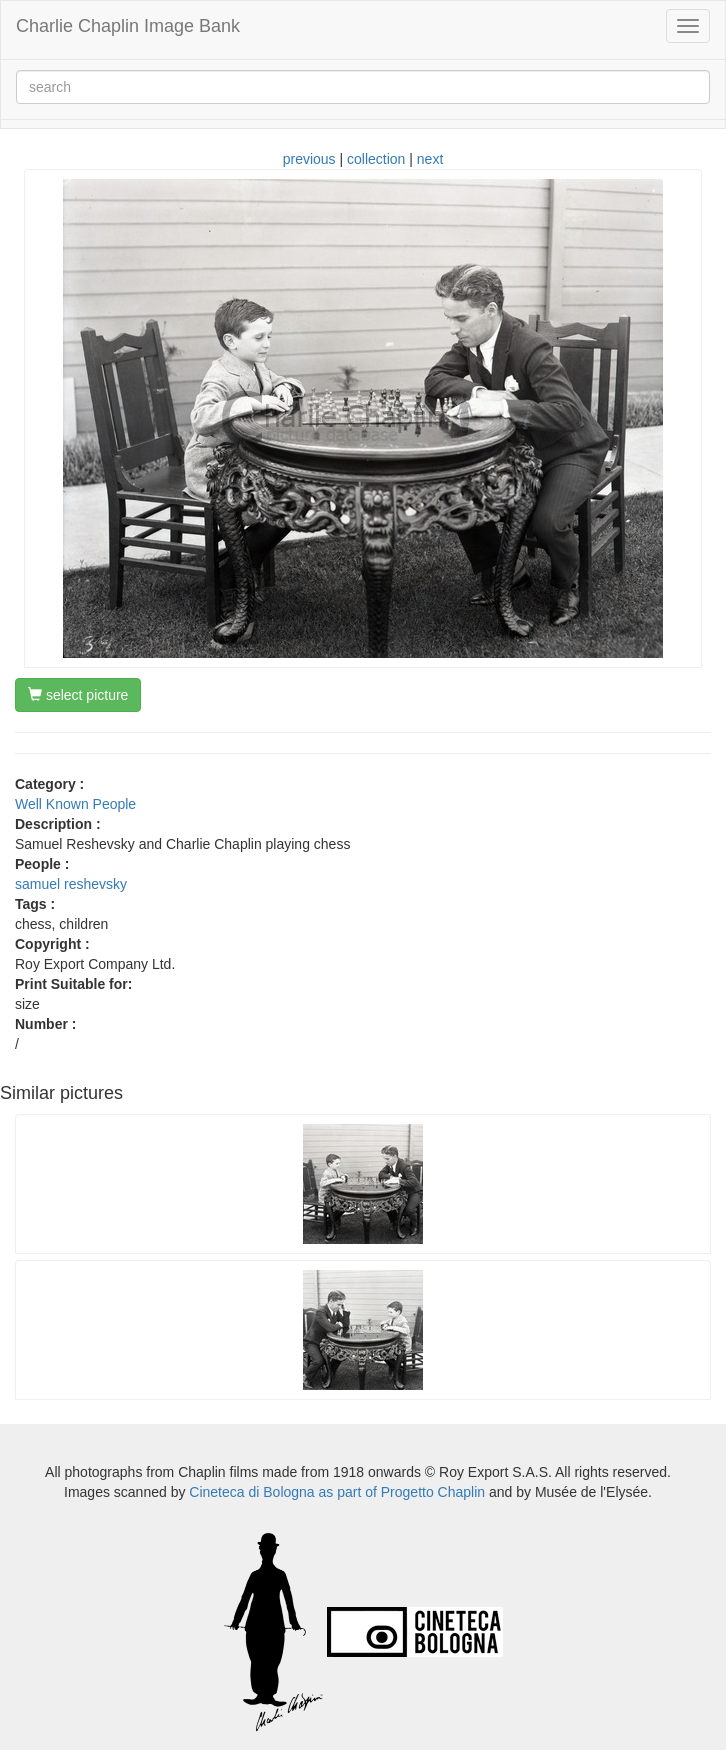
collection (376, 159)
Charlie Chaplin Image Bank (128, 26)
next (430, 159)
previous (309, 159)
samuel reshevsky (71, 884)
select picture (78, 695)
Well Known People (75, 804)
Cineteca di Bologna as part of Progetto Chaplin (337, 1492)
